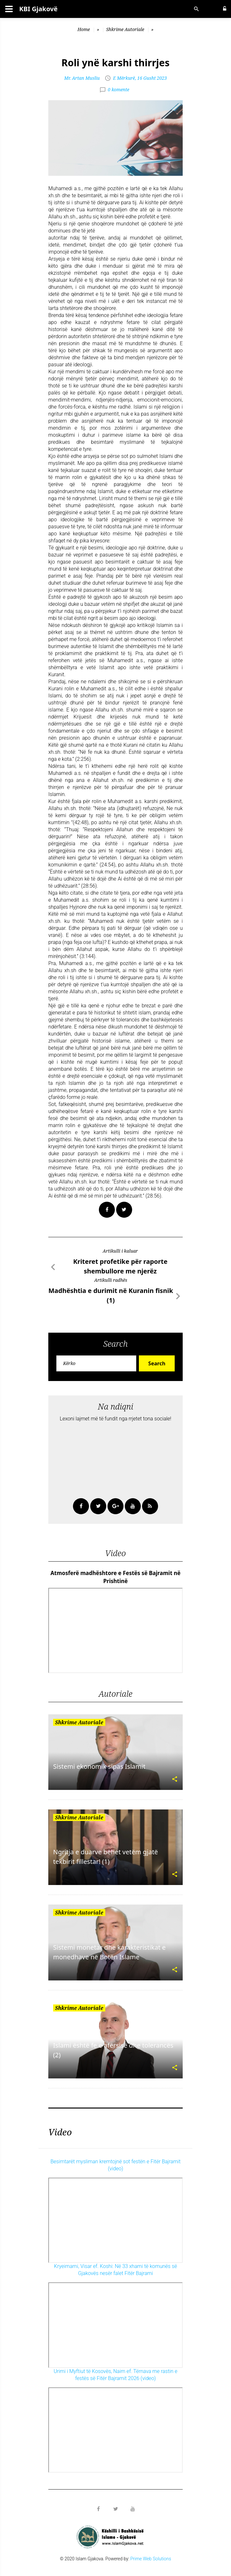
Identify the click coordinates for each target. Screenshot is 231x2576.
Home (83, 29)
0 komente (118, 89)
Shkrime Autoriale (125, 29)
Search (156, 1363)
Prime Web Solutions (150, 2558)
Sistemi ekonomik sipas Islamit (99, 1766)
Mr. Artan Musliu (82, 78)
